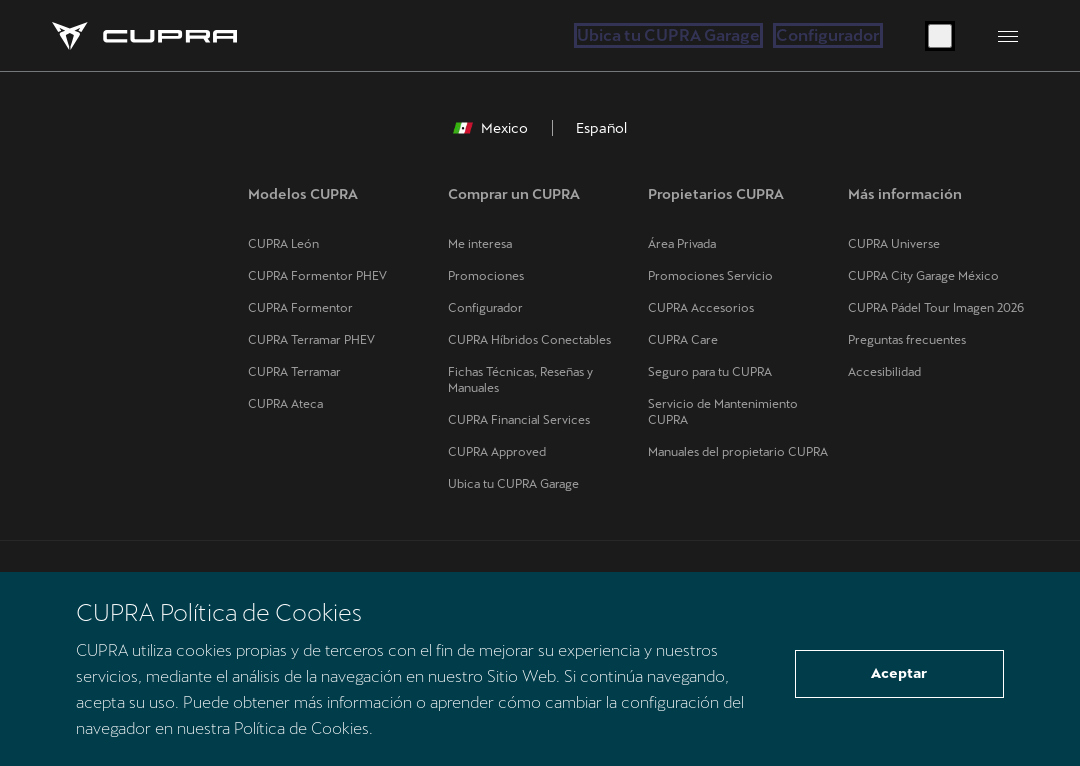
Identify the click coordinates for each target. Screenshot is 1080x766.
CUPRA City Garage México (923, 276)
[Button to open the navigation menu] (1008, 36)
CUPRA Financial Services (519, 420)
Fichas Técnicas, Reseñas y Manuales (520, 380)
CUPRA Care (683, 340)
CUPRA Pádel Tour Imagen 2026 (936, 308)
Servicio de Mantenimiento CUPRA (723, 412)
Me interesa (480, 244)
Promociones (486, 276)
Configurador (828, 35)
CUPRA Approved (497, 452)
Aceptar (899, 673)
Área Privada (682, 244)
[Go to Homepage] (144, 36)
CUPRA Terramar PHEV (311, 340)
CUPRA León (283, 244)
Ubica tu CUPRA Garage (668, 35)
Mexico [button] (490, 128)
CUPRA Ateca (285, 404)
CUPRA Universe (894, 244)
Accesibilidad (884, 372)
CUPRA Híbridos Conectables (529, 340)
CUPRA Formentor (300, 308)
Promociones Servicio (710, 276)
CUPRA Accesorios (701, 308)
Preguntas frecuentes (907, 340)
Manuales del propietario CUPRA (738, 452)
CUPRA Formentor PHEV (317, 276)
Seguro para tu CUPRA (710, 372)
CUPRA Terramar (294, 372)
